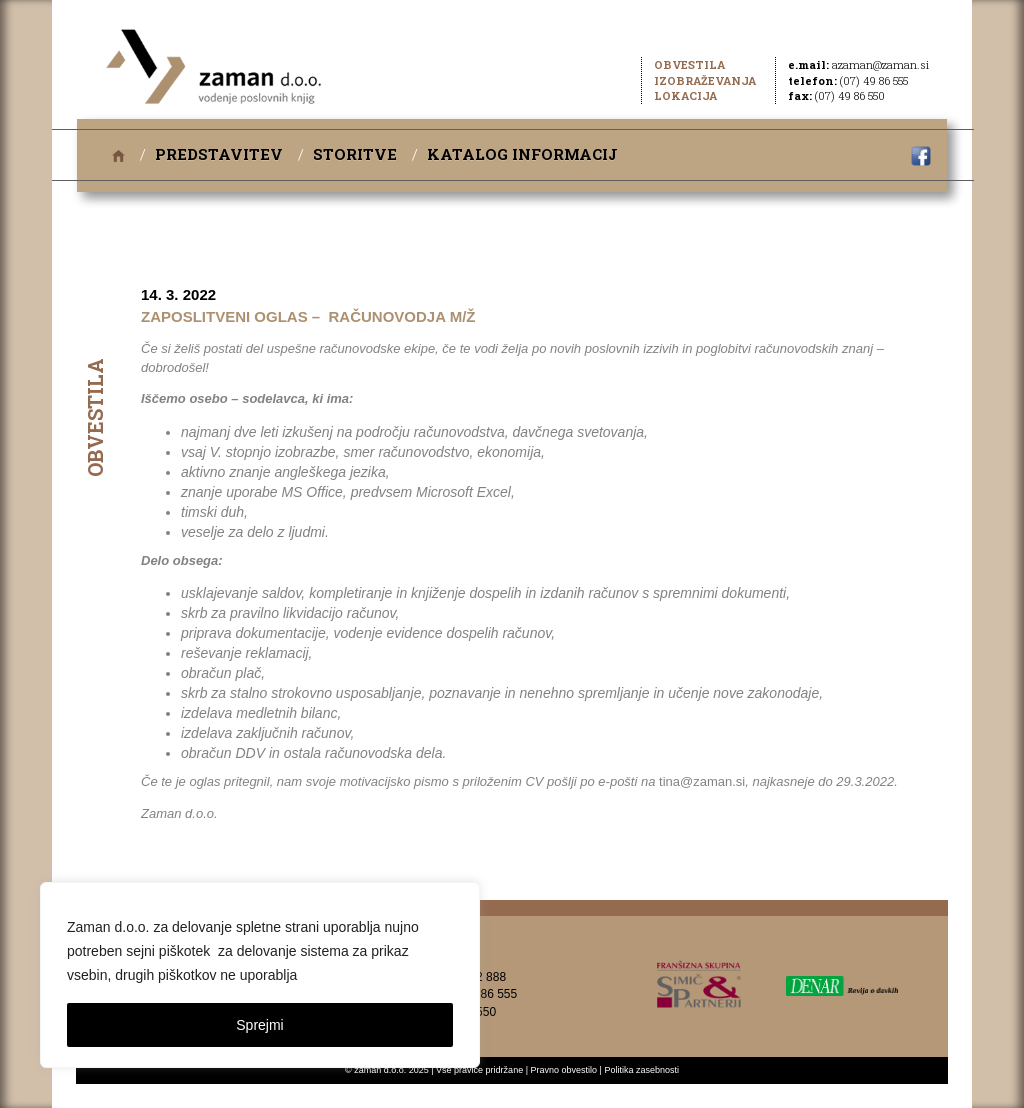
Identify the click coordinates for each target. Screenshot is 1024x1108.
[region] (260, 975)
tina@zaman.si (702, 781)
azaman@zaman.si (880, 64)
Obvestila (689, 64)
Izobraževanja (705, 80)
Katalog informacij (522, 154)
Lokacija (685, 95)
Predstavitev (219, 154)
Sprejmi (259, 1025)
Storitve (355, 154)
